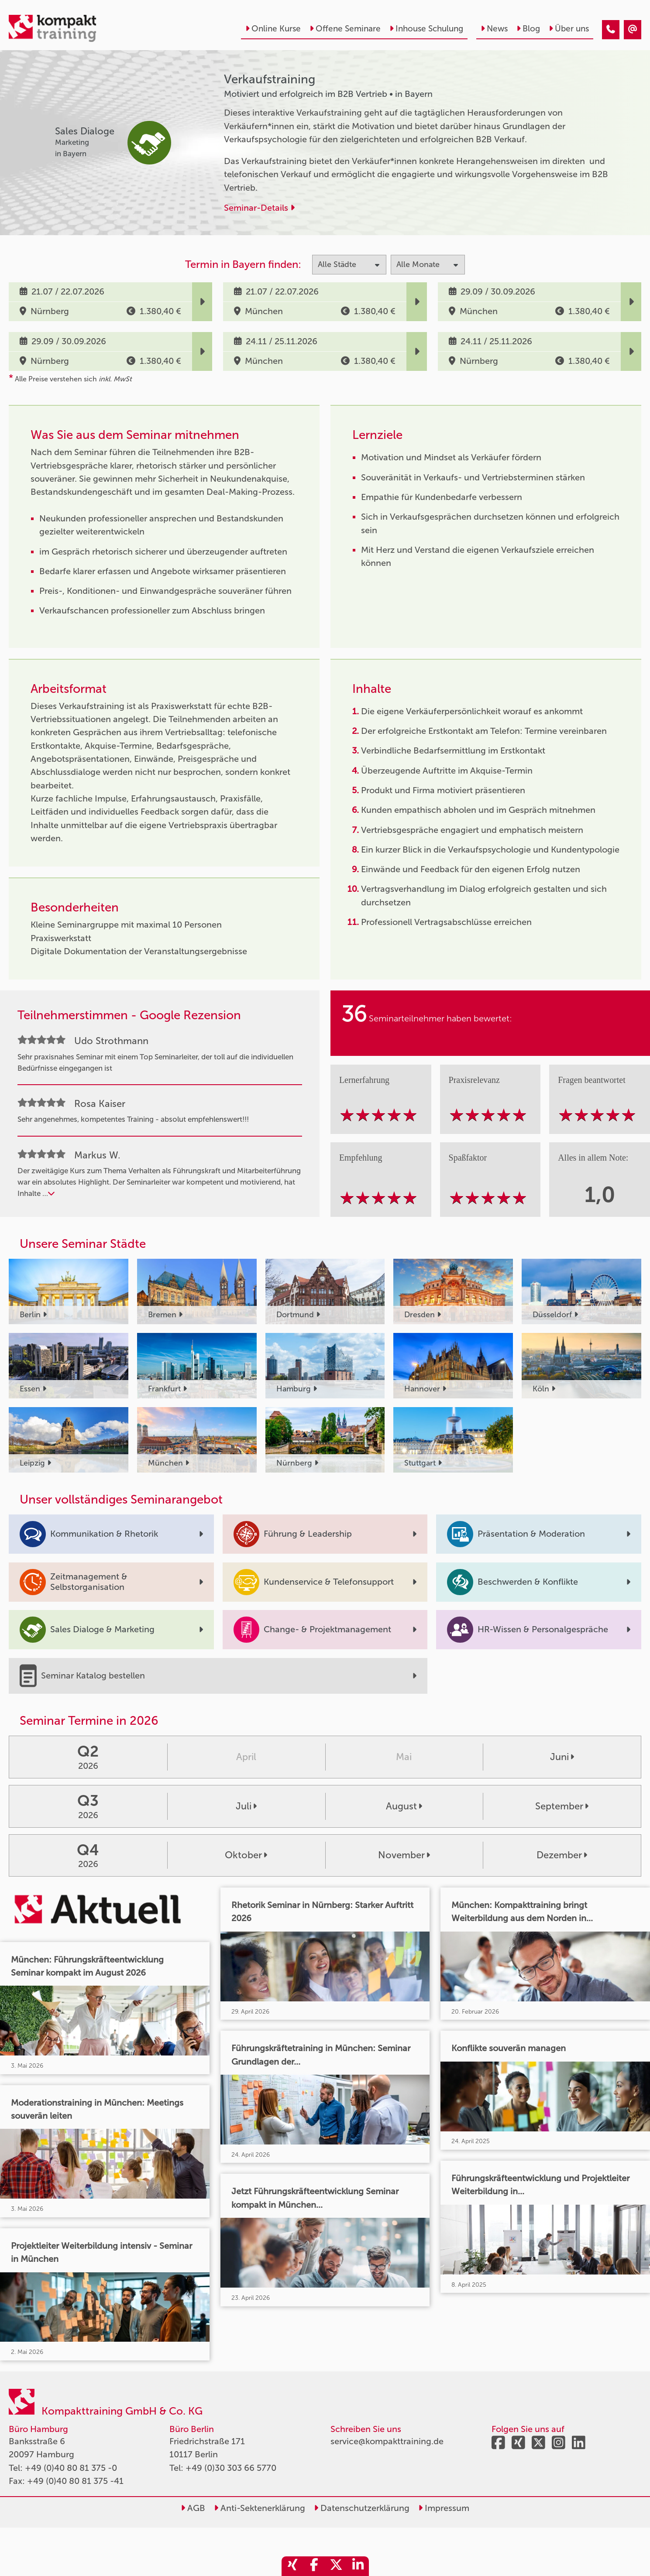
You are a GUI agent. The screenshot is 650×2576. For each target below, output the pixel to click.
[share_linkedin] (358, 2566)
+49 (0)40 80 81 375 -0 (71, 2468)
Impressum (443, 2508)
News (494, 29)
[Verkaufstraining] (610, 29)
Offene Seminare (345, 29)
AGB (193, 2508)
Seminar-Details (259, 207)
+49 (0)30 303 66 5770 (231, 2468)
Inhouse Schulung (426, 29)
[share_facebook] (314, 2566)
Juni (562, 1757)
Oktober (246, 1855)
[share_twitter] (336, 2566)
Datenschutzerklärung (361, 2508)
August (404, 1806)
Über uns (569, 29)
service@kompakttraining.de (387, 2441)
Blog (528, 29)
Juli (246, 1806)
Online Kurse (273, 29)
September (561, 1806)
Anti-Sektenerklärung (259, 2508)
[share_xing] (292, 2566)
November (404, 1855)
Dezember (562, 1855)
